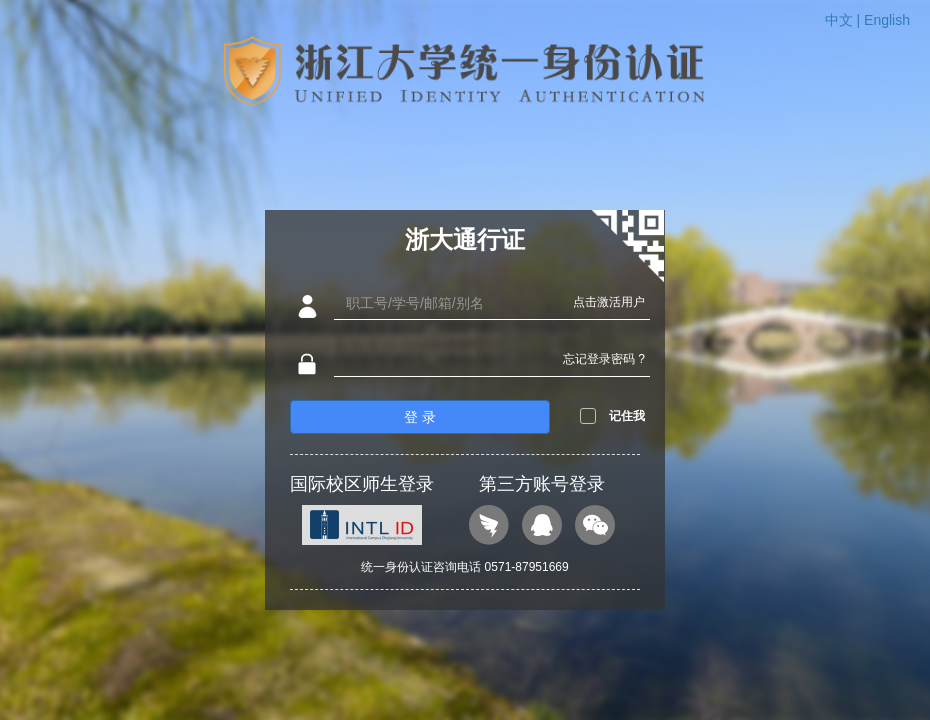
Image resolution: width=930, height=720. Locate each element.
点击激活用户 (609, 302)
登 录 (420, 417)
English (887, 20)
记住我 (627, 416)
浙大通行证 (465, 239)
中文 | (844, 20)
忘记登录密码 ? (604, 359)
